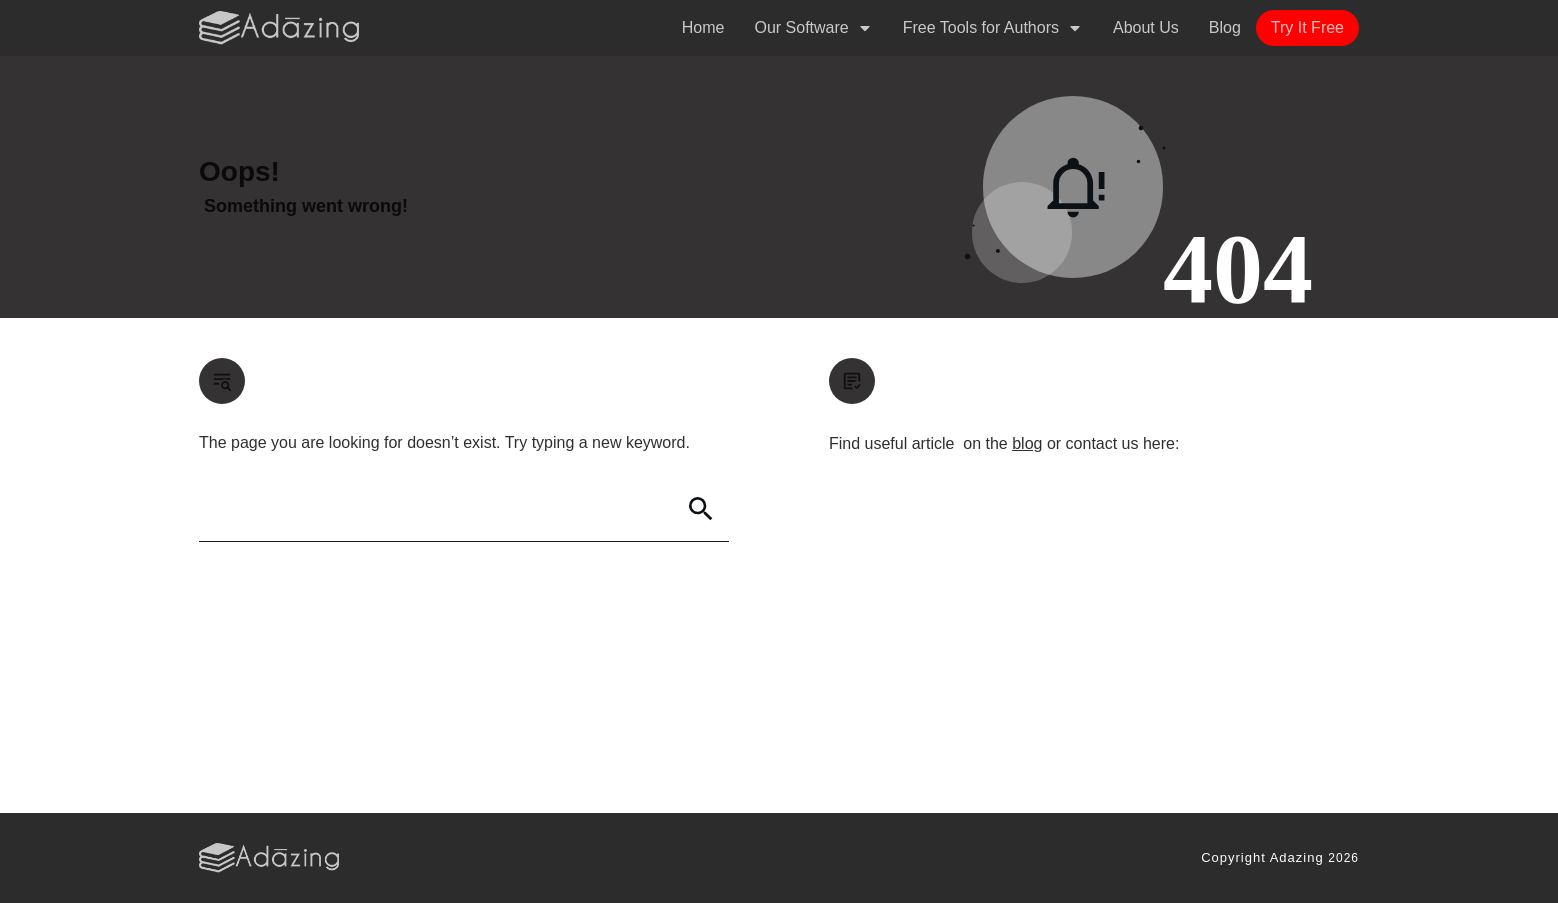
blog (1027, 443)
